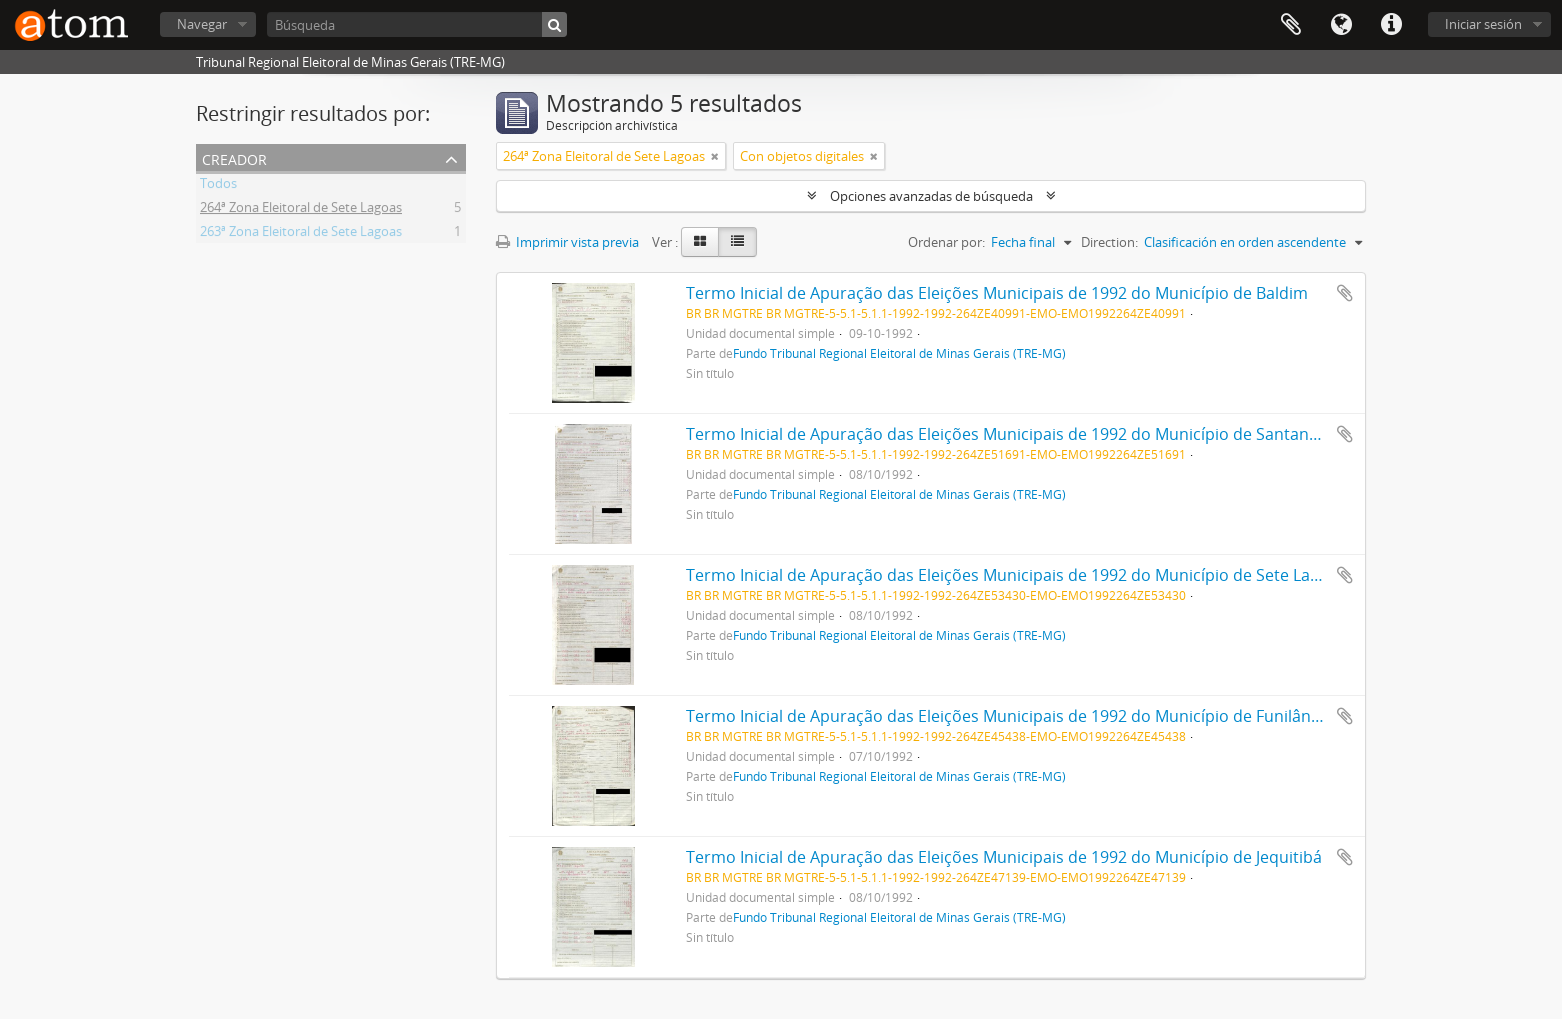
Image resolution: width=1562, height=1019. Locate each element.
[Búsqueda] (417, 24)
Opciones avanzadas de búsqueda (931, 196)
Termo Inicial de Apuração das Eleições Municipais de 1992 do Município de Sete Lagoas (1016, 575)
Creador (234, 157)
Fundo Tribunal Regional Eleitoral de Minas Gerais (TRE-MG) (899, 353)
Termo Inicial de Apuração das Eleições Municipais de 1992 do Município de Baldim (997, 293)
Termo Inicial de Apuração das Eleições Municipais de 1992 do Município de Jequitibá (1004, 857)
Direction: (1109, 242)
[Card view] (700, 242)
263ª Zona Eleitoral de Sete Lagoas (301, 234)
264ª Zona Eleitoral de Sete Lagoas (301, 210)
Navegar (202, 24)
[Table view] (737, 242)
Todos (218, 186)
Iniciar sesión (1483, 24)
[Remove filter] (715, 156)
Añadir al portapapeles (1345, 293)
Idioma (1341, 25)
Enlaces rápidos (1391, 25)
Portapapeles (1291, 25)
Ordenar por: (946, 242)
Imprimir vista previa (567, 242)
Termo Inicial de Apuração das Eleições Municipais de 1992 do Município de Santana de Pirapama (1052, 434)
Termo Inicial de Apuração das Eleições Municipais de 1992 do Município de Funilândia (1010, 716)
